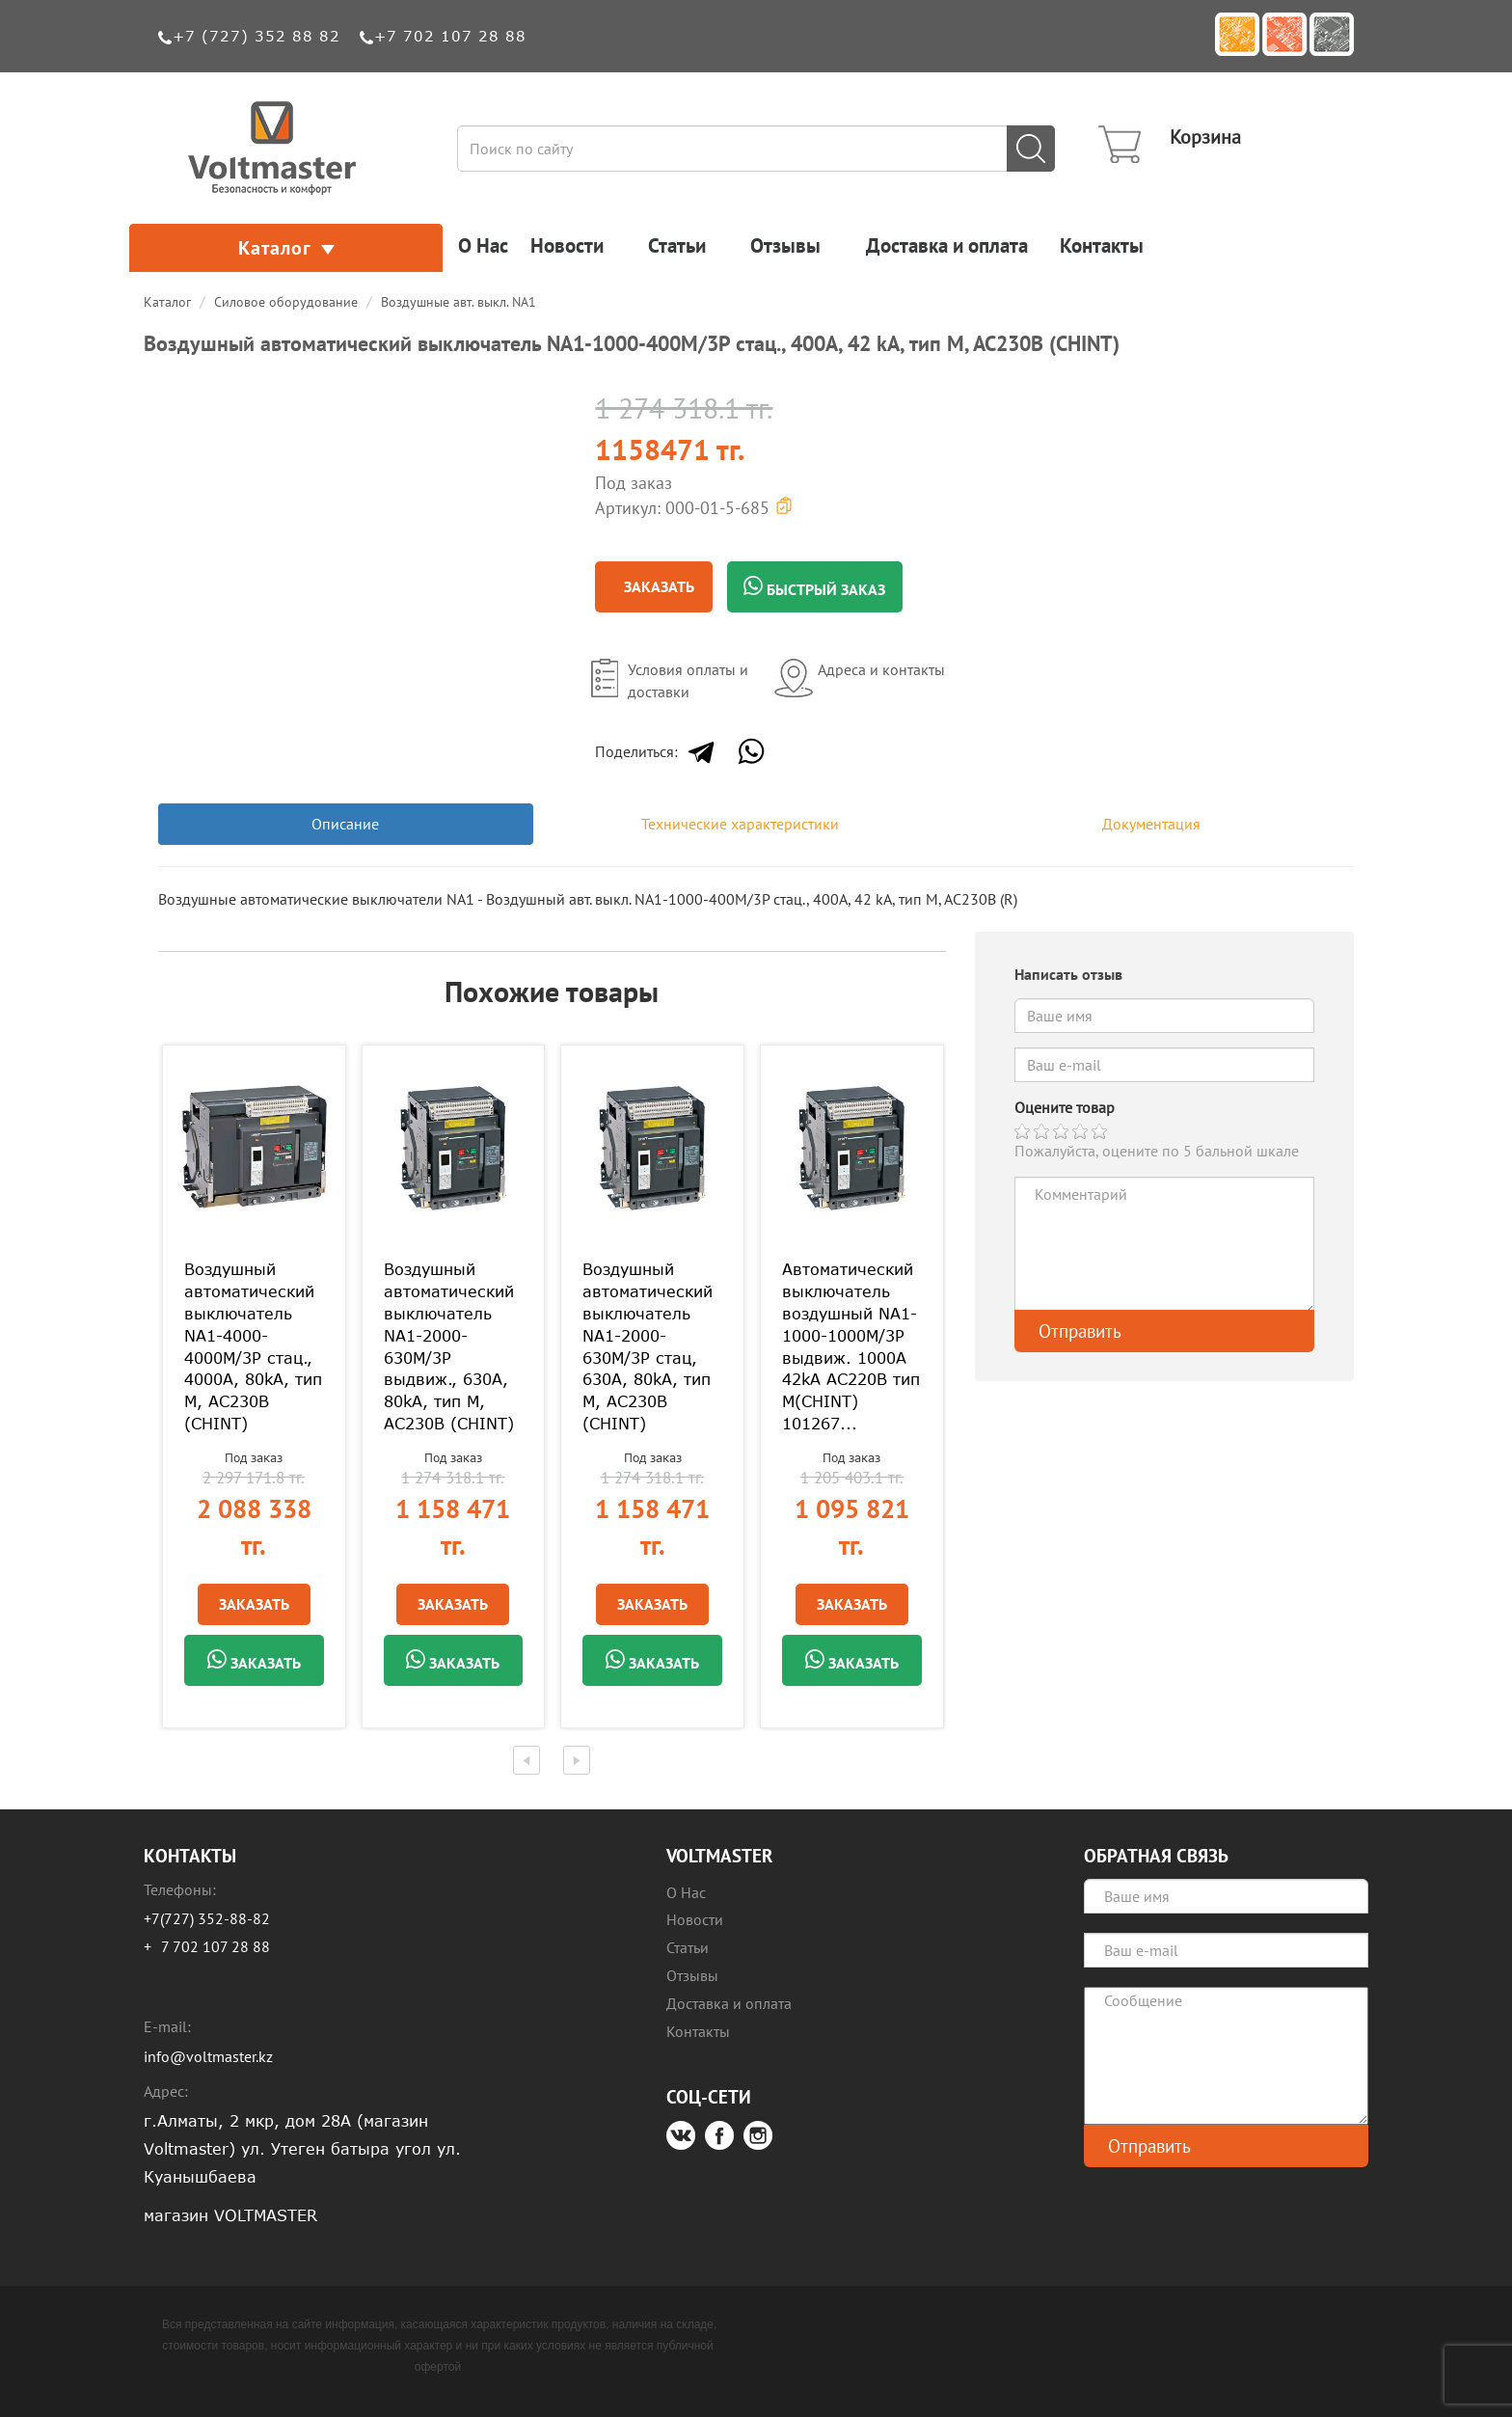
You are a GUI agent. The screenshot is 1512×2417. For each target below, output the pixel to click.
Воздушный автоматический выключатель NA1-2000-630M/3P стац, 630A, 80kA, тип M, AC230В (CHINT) (647, 1346)
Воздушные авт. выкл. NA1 (458, 302)
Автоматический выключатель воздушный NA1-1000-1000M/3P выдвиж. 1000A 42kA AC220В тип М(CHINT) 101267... (851, 1346)
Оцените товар (1064, 1107)
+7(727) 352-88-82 (207, 1918)
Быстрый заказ (814, 587)
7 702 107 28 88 (215, 1946)
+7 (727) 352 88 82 (256, 35)
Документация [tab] (1151, 823)
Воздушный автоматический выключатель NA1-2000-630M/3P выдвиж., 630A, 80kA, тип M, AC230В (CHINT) (449, 1346)
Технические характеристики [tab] (740, 823)
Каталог (286, 247)
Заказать (659, 586)
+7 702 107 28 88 (450, 35)
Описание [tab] (345, 823)
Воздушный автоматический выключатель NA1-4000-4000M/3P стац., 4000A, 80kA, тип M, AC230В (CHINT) (253, 1346)
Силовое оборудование (286, 302)
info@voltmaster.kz (208, 2056)
